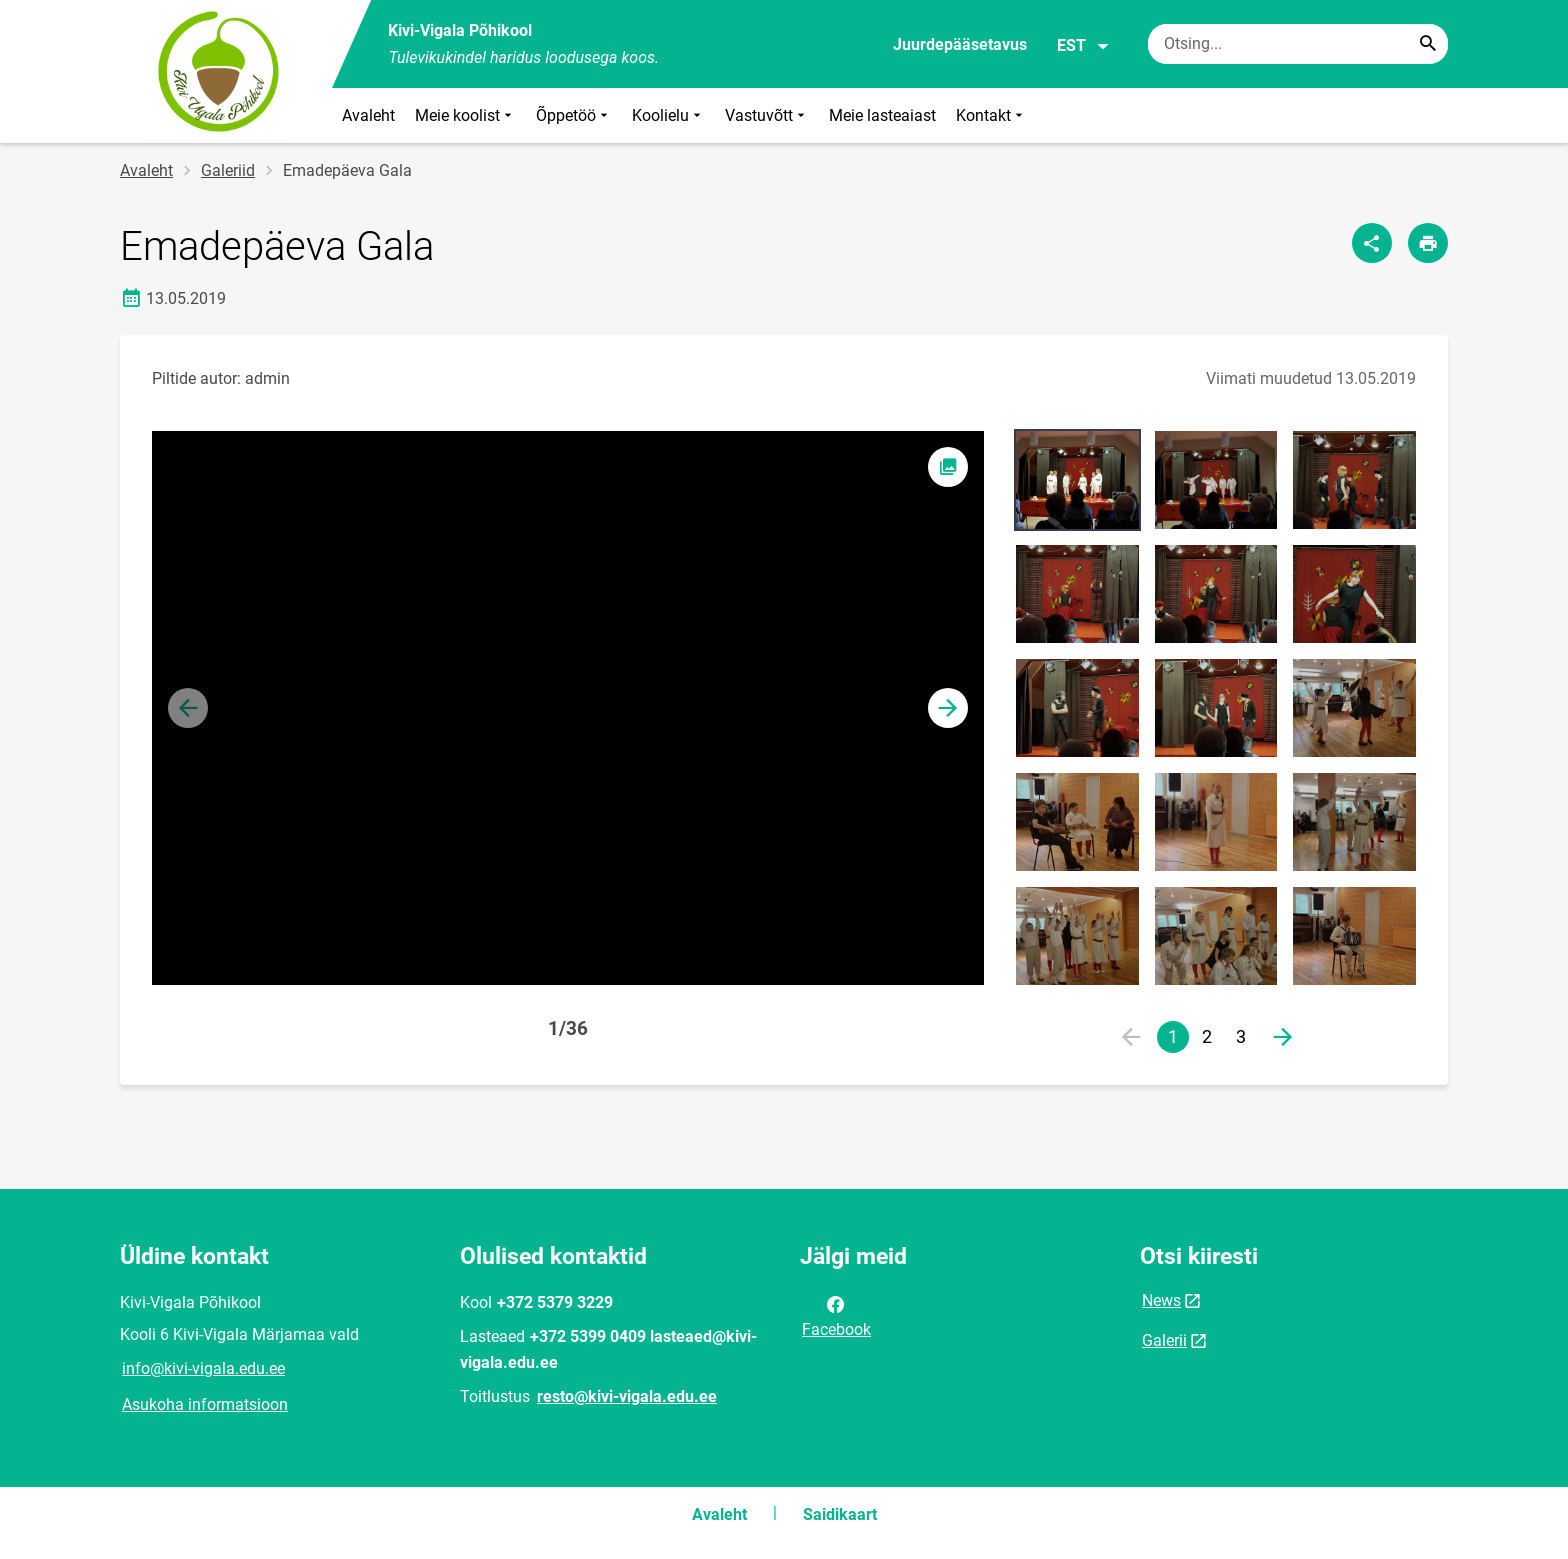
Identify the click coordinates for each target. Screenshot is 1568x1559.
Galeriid (228, 170)
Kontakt (991, 115)
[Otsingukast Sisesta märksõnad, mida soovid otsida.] (1298, 44)
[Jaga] (1372, 243)
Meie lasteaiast (882, 115)
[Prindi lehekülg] (1428, 243)
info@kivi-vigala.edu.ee (203, 1368)
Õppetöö (574, 115)
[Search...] (1428, 44)
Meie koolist (465, 115)
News (1161, 1300)
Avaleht (368, 115)
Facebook (836, 1315)
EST (1083, 46)
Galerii (1164, 1340)
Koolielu (668, 115)
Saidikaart (840, 1514)
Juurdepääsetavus (960, 44)
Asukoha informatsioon (205, 1404)
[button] (948, 708)
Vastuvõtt (767, 115)
